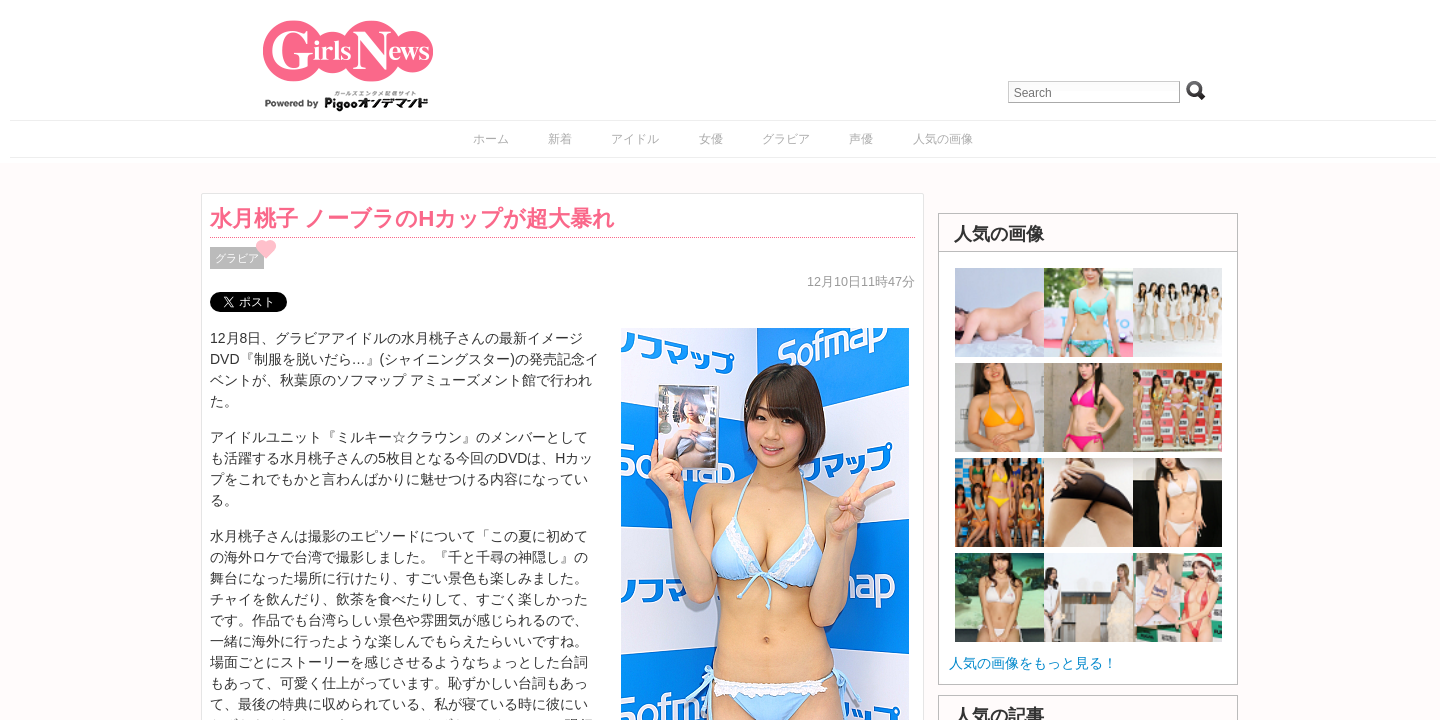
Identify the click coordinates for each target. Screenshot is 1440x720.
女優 (711, 139)
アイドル (635, 139)
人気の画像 (943, 139)
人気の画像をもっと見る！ (1033, 663)
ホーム (491, 139)
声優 (861, 139)
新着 (560, 139)
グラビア (786, 139)
